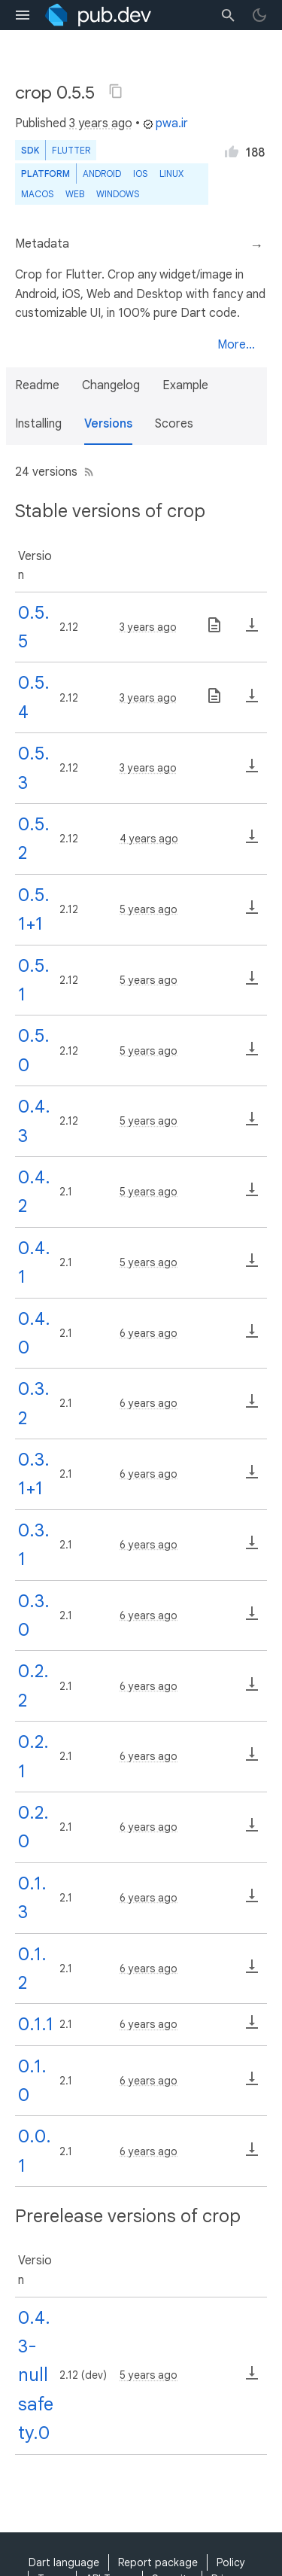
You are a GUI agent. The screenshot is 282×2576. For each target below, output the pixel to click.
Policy (231, 2562)
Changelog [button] (111, 385)
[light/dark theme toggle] (259, 15)
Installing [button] (38, 423)
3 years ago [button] (100, 123)
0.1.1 (35, 2024)
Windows (117, 193)
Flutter (71, 150)
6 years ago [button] (148, 1333)
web (74, 193)
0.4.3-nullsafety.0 (35, 2376)
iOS (140, 173)
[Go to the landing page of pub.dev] (98, 15)
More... (236, 344)
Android (102, 173)
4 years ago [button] (149, 838)
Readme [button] (37, 385)
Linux (171, 173)
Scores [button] (174, 423)
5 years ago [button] (148, 909)
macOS (37, 193)
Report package (158, 2562)
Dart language (64, 2562)
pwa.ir (165, 123)
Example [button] (185, 385)
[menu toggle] (23, 15)
